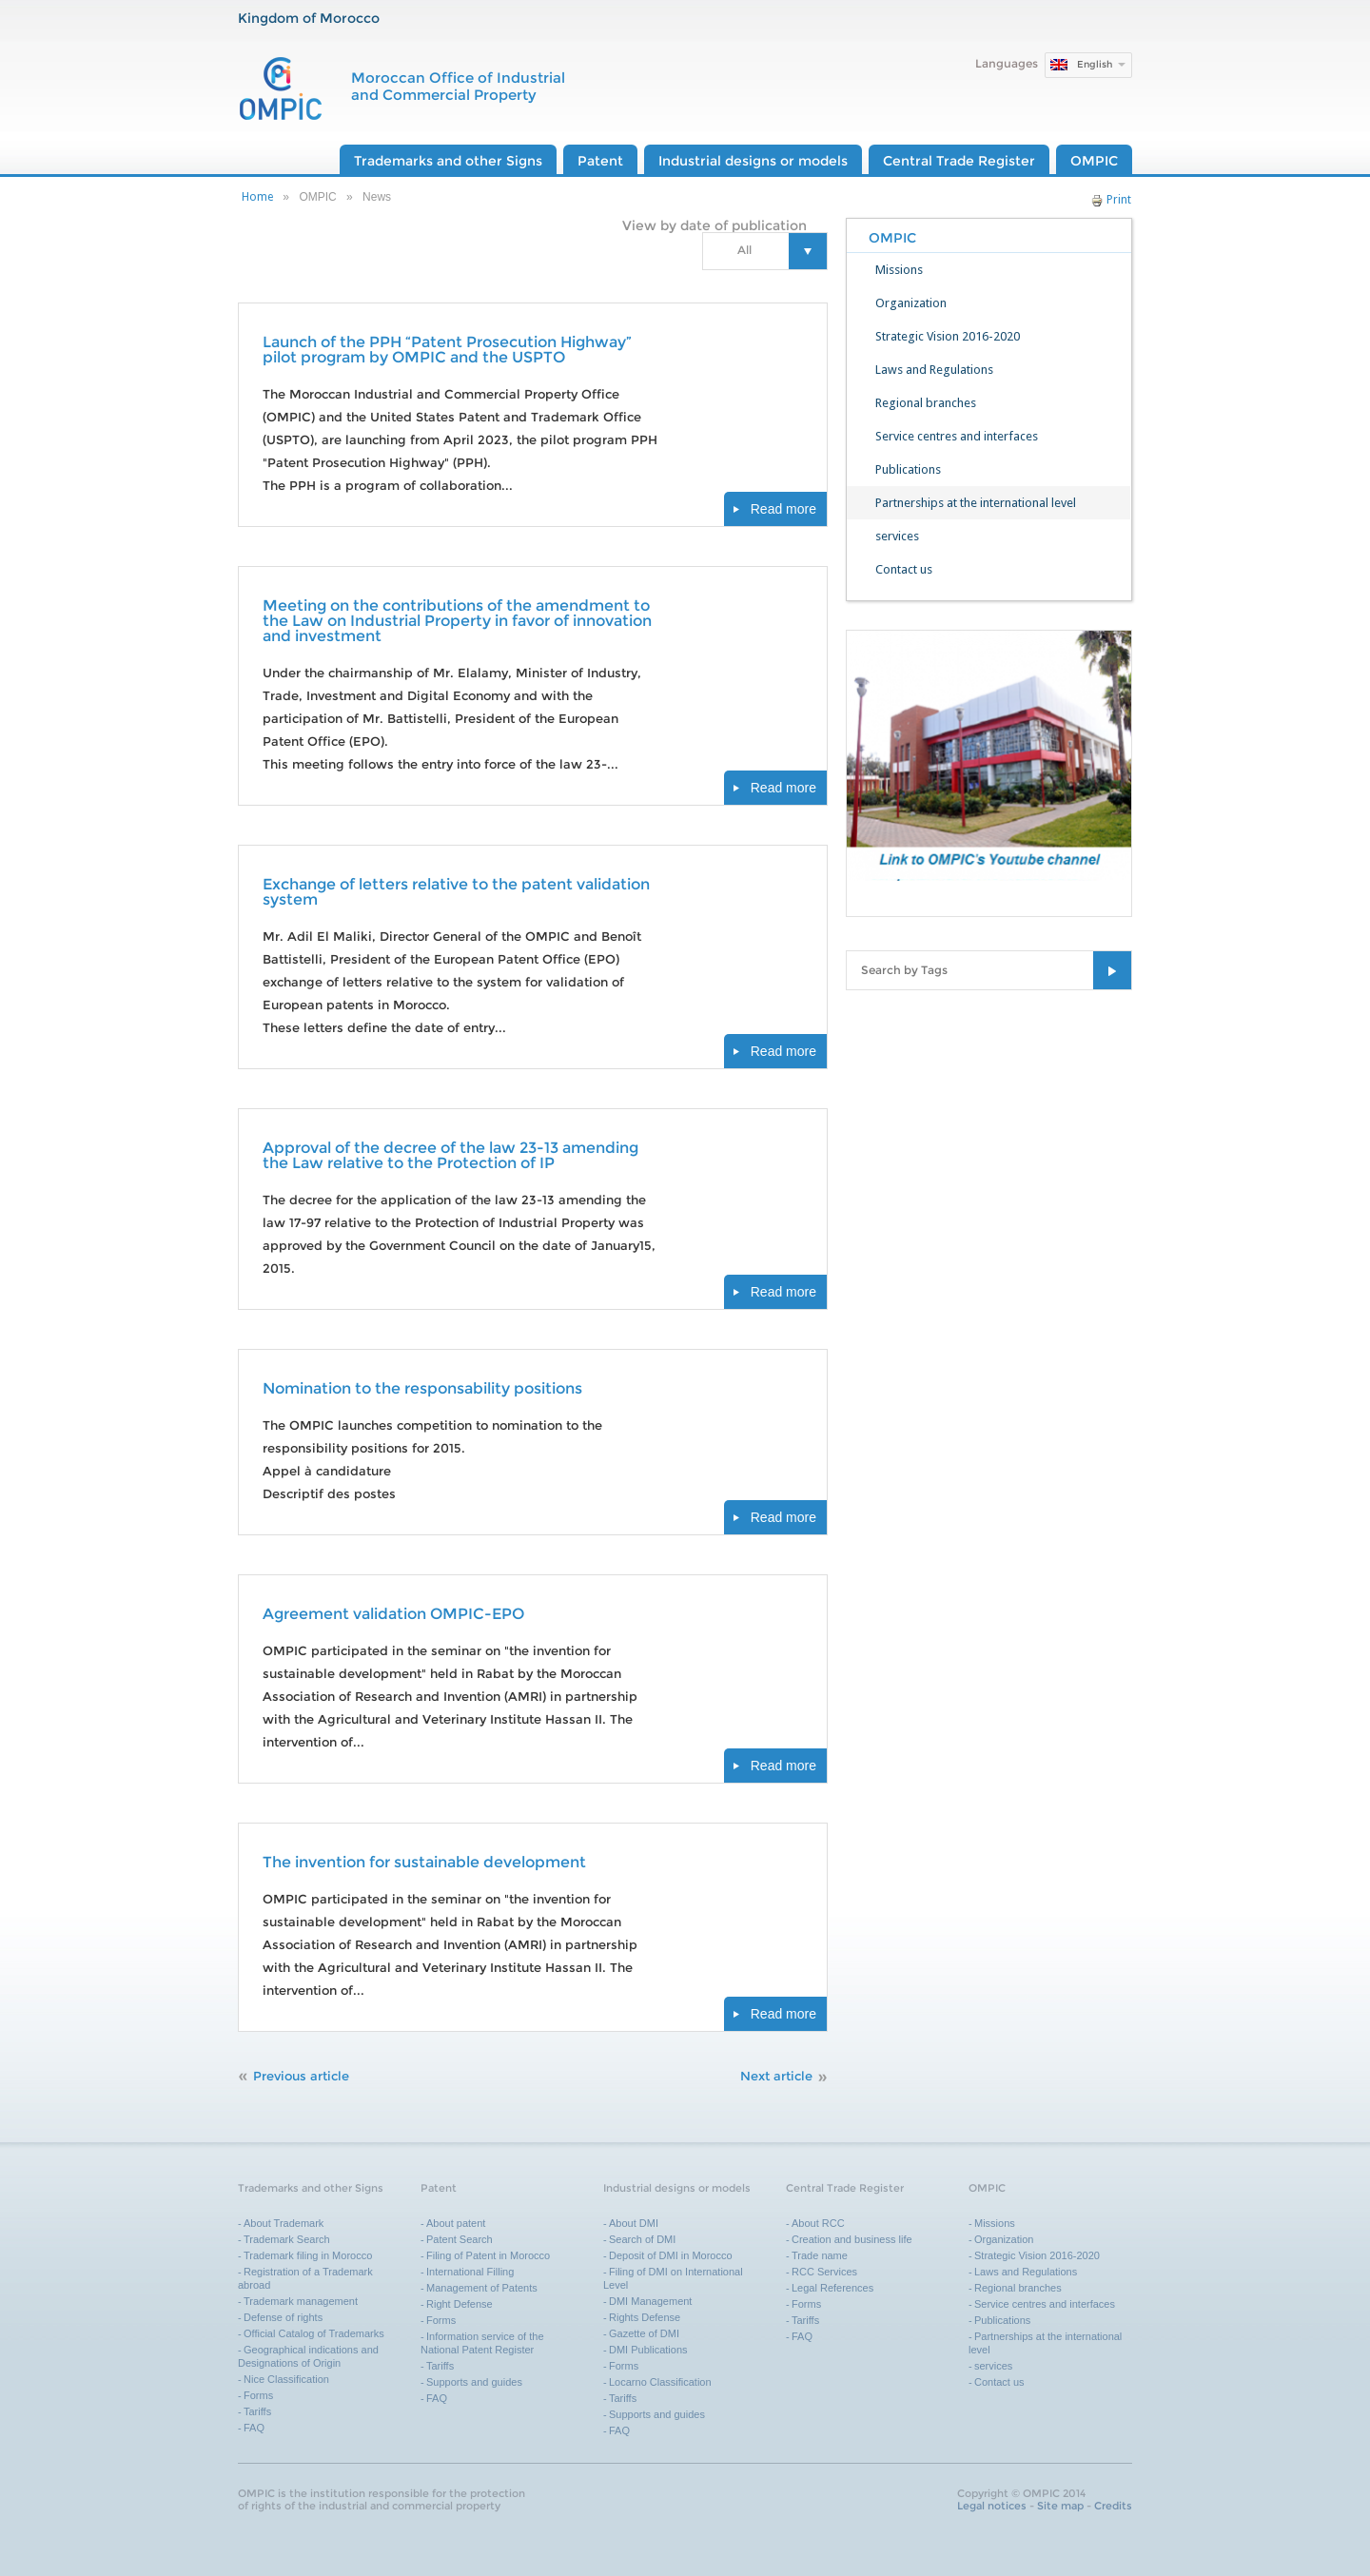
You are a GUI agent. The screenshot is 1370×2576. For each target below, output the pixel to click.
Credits (1113, 2505)
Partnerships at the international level (975, 503)
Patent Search (459, 2239)
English (1094, 64)
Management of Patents (482, 2287)
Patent (600, 160)
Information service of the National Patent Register (482, 2343)
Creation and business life (852, 2239)
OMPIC (1094, 160)
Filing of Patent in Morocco (488, 2255)
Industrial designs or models (753, 160)
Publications (908, 469)
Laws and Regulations (934, 369)
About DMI (633, 2223)
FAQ (254, 2427)
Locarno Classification (660, 2382)
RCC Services (824, 2271)
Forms (258, 2395)
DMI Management (650, 2301)
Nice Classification (286, 2379)
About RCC (818, 2223)
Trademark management (301, 2301)
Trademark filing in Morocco (308, 2255)
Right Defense (459, 2304)
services (897, 536)
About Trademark (283, 2223)
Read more (783, 509)
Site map (1060, 2505)
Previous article (301, 2076)
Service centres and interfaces (956, 436)
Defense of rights (283, 2317)
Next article (776, 2076)
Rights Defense (644, 2317)
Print (1111, 199)
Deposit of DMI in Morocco (671, 2255)
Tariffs (257, 2411)
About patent (455, 2223)
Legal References (832, 2287)
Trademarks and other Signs (448, 160)
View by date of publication (714, 225)
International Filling (470, 2271)
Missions (899, 270)
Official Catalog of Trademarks (314, 2333)
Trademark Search (287, 2239)
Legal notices (992, 2505)
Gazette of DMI (644, 2333)
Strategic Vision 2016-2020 (947, 336)
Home (257, 197)
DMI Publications (648, 2349)
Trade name (820, 2255)
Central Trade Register (959, 160)
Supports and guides (474, 2382)
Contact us (903, 569)
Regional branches (925, 403)
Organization (911, 303)
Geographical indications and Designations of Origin (308, 2356)
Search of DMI (642, 2239)
